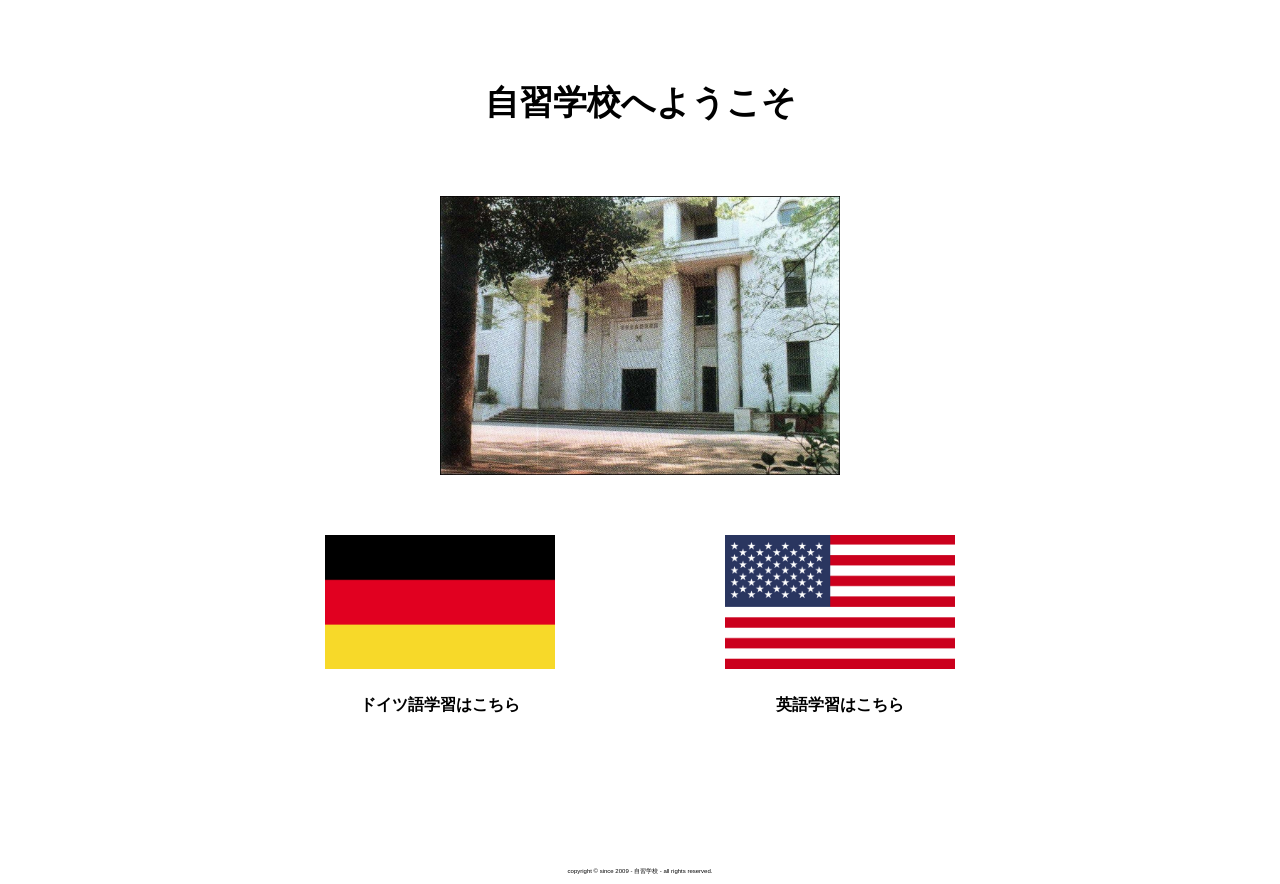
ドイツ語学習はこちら (440, 704)
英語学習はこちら (840, 704)
